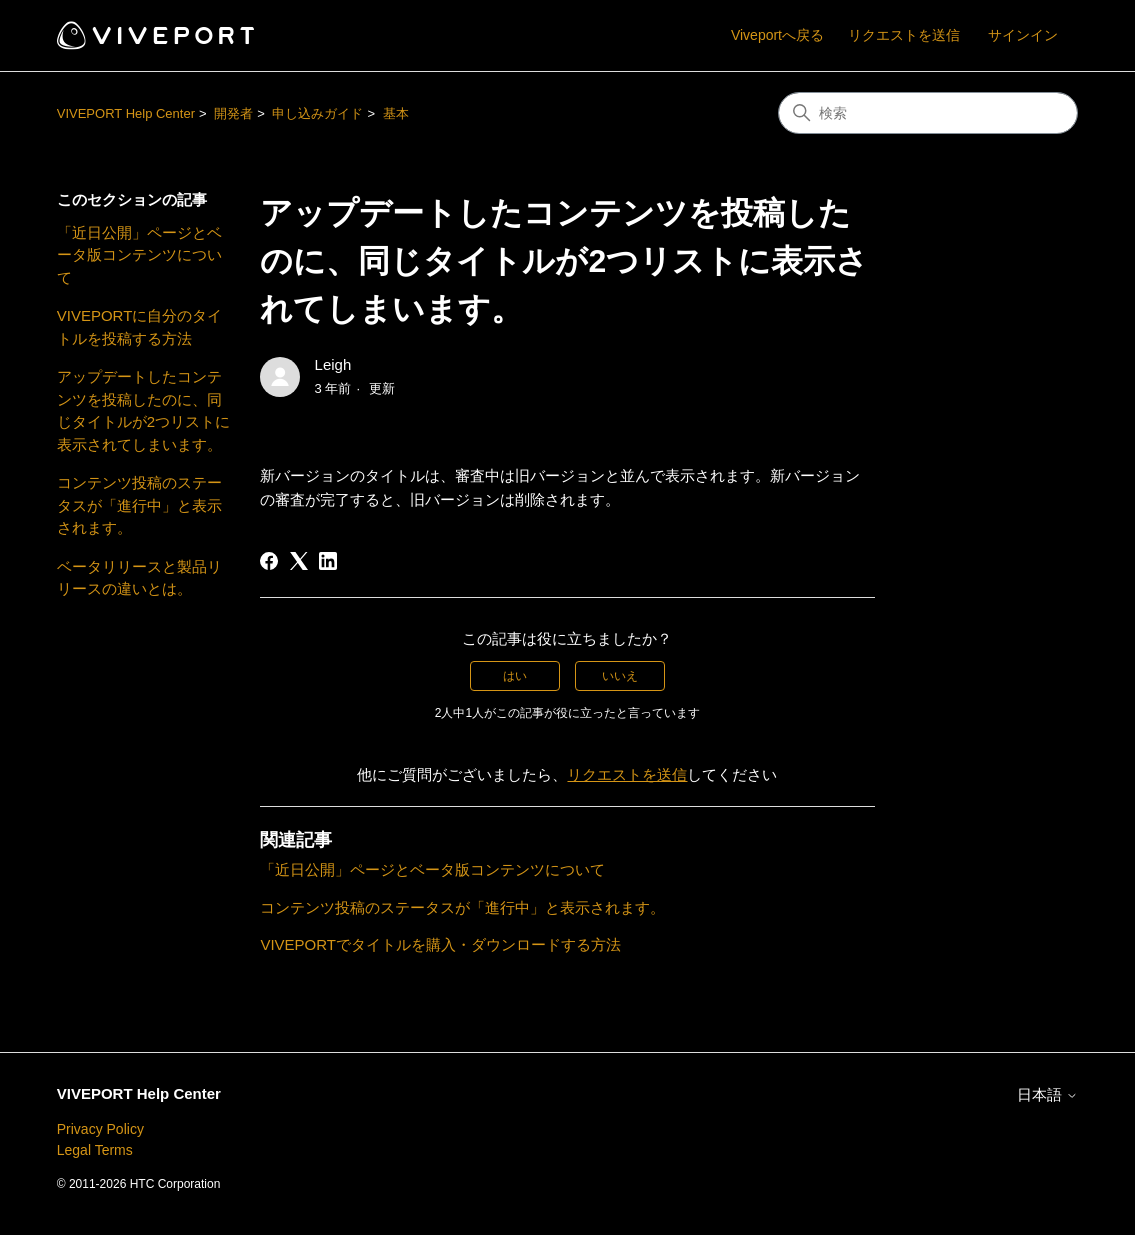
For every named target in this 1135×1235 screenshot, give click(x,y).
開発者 (233, 113)
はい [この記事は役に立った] (515, 676)
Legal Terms (95, 1150)
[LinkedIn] (328, 561)
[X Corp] (299, 561)
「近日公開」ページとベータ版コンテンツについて (139, 255)
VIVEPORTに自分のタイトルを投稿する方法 (140, 327)
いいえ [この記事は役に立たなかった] (620, 676)
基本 (396, 113)
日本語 (1047, 1094)
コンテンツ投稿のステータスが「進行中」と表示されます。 (139, 505)
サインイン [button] (1023, 35)
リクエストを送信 (904, 35)
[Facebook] (269, 561)
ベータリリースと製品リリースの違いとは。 (139, 578)
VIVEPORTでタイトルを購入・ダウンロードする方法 (440, 944)
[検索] (928, 113)
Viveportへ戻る (777, 35)
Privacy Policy (100, 1129)
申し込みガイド (317, 113)
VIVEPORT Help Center (126, 113)
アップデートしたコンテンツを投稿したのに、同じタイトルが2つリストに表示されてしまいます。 (143, 410)
